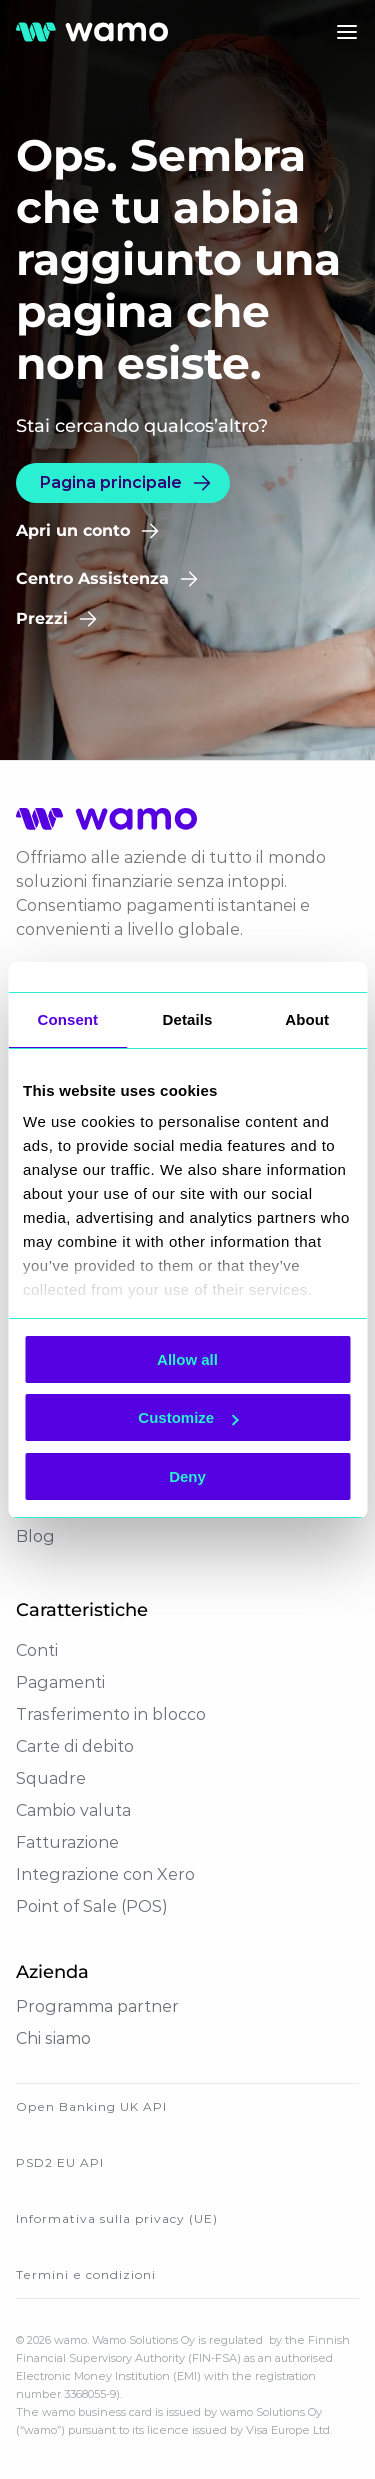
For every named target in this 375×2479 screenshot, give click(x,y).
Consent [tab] (67, 1019)
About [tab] (307, 1019)
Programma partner (97, 2006)
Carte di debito (75, 1746)
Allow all (187, 1359)
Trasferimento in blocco (111, 1714)
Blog (35, 1536)
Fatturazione (67, 1842)
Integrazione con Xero (105, 1874)
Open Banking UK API (91, 2106)
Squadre (51, 1778)
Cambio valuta (73, 1810)
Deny (187, 1476)
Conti (37, 1650)
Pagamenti (60, 1682)
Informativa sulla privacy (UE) (117, 2218)
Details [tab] (188, 1019)
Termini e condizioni (86, 2274)
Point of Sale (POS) (92, 1906)
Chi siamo (53, 2038)
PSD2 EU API (60, 2162)
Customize (188, 1417)
